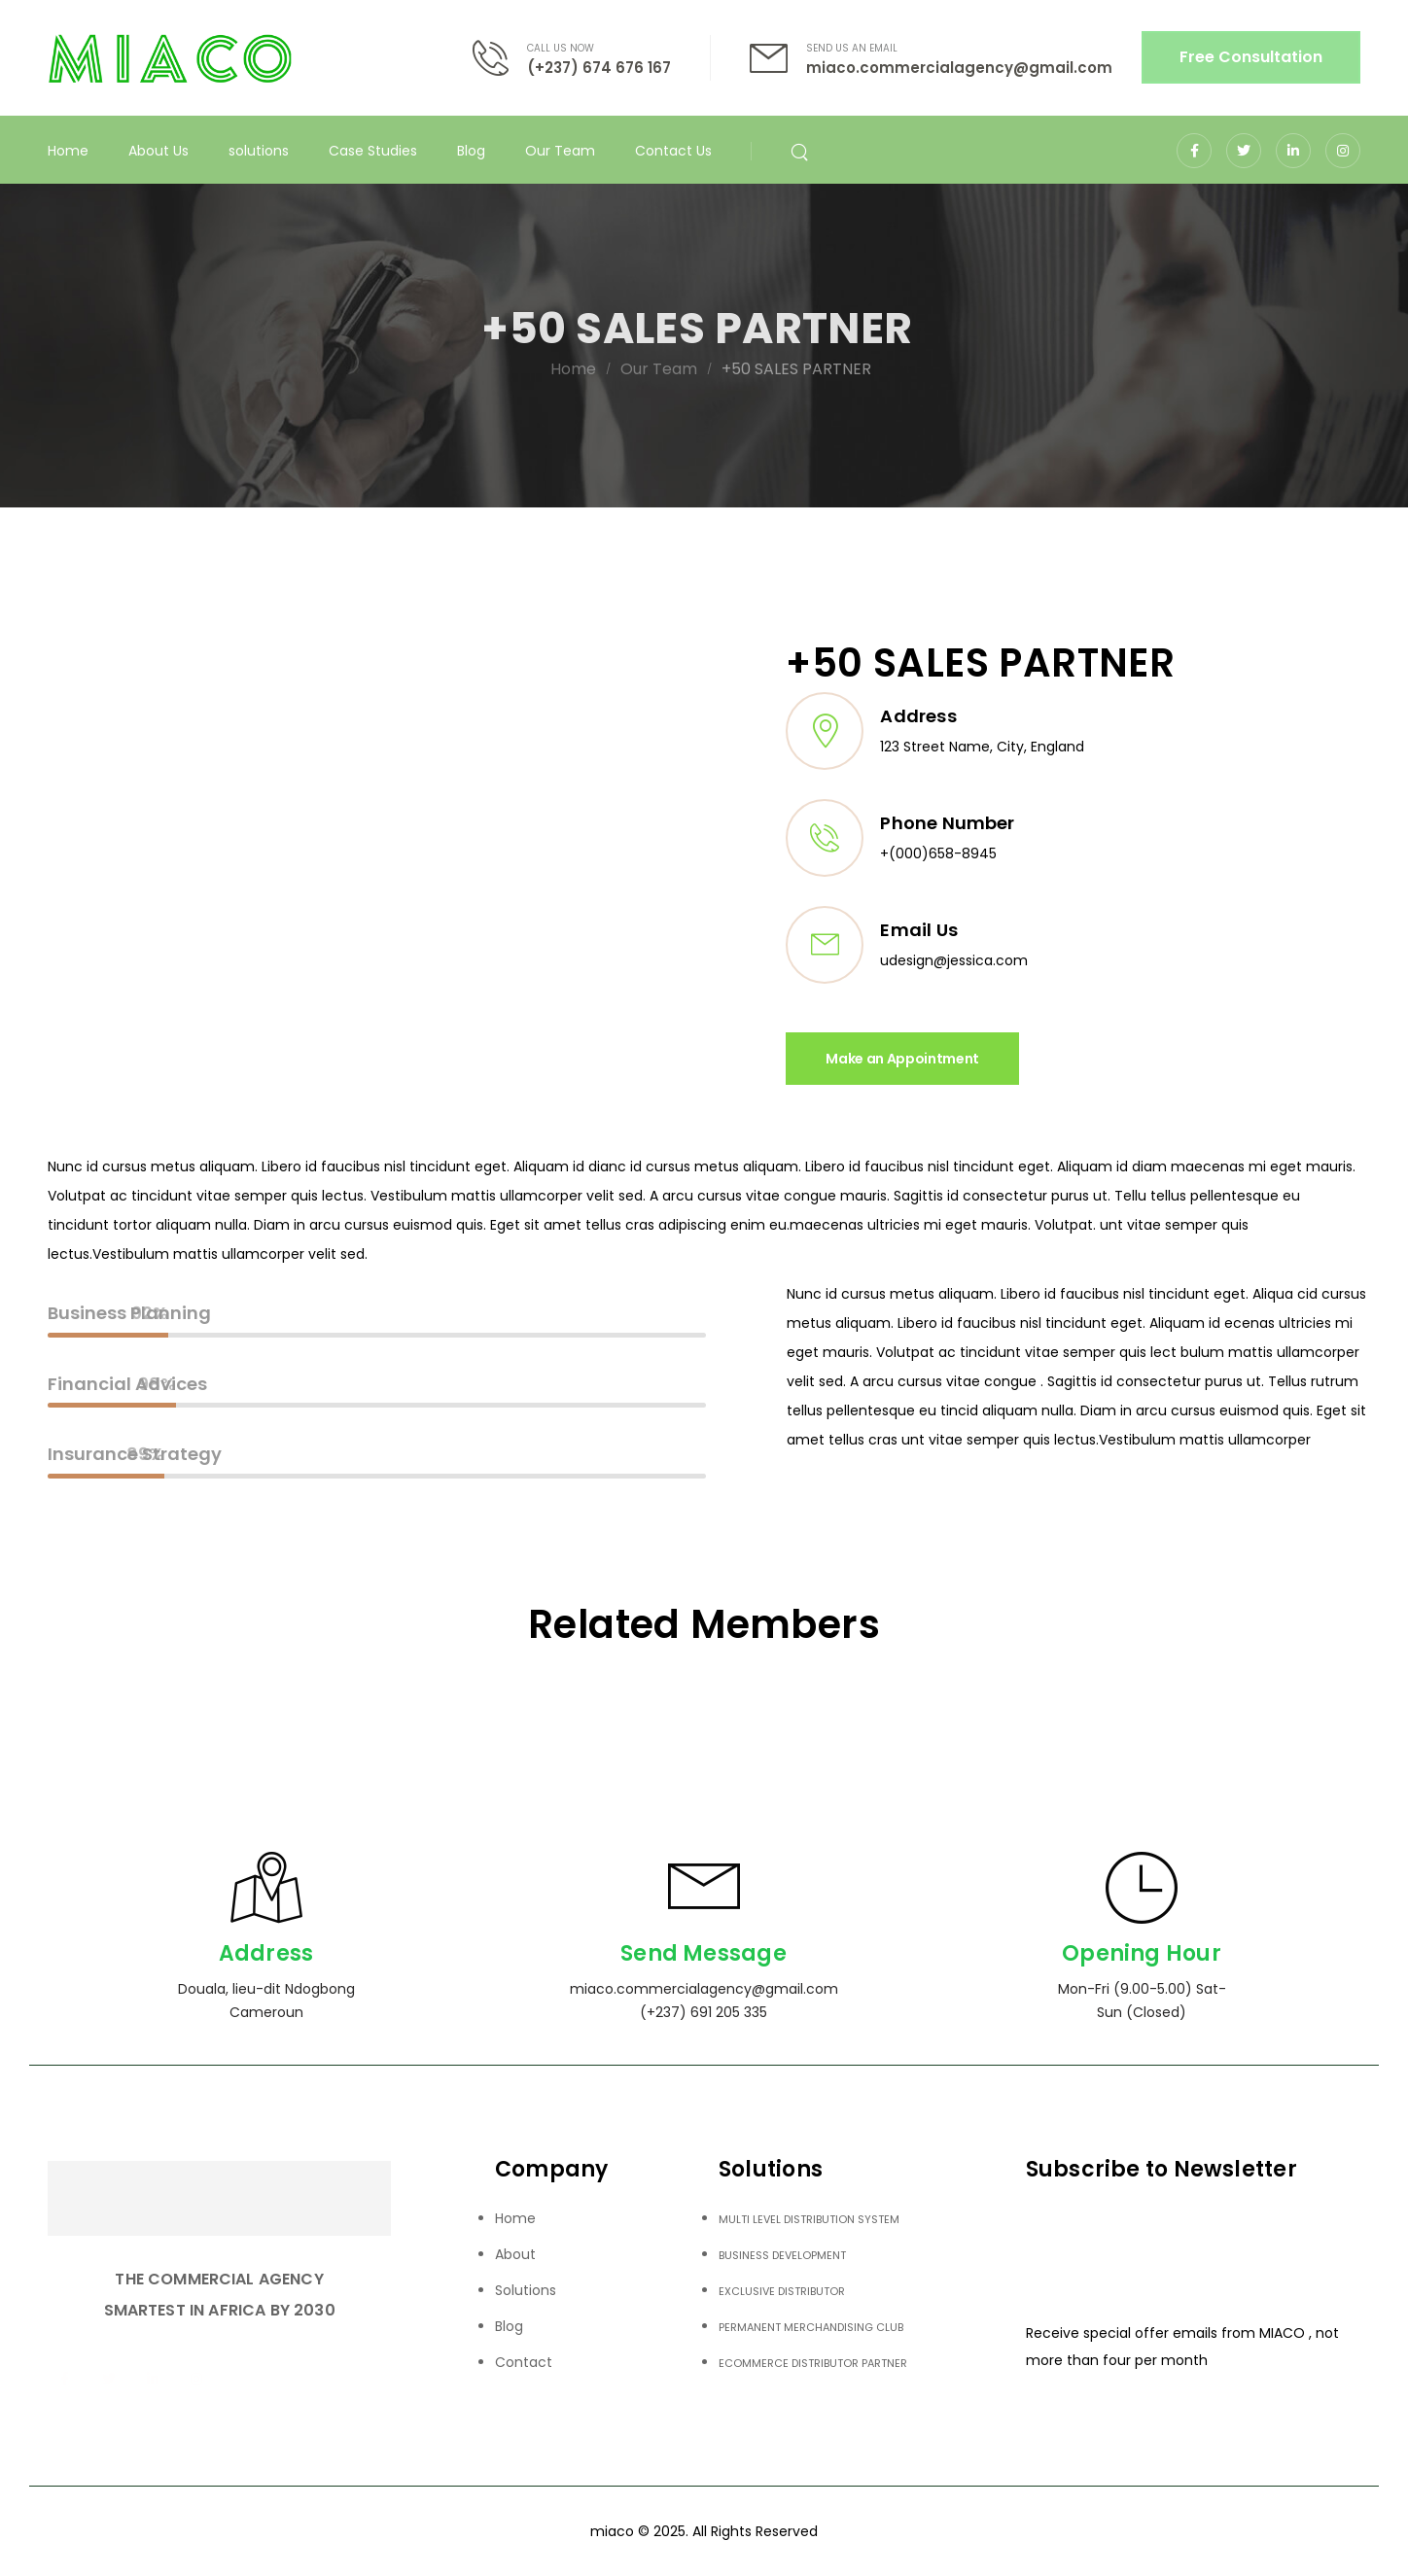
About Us (158, 150)
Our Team (560, 150)
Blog (471, 150)
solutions (259, 150)
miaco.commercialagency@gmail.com (959, 67)
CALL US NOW (560, 48)
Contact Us (673, 150)
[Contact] (500, 58)
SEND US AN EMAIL (852, 48)
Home (68, 150)
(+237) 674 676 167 (599, 67)
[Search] (802, 150)
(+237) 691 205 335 (703, 2012)
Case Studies (373, 150)
